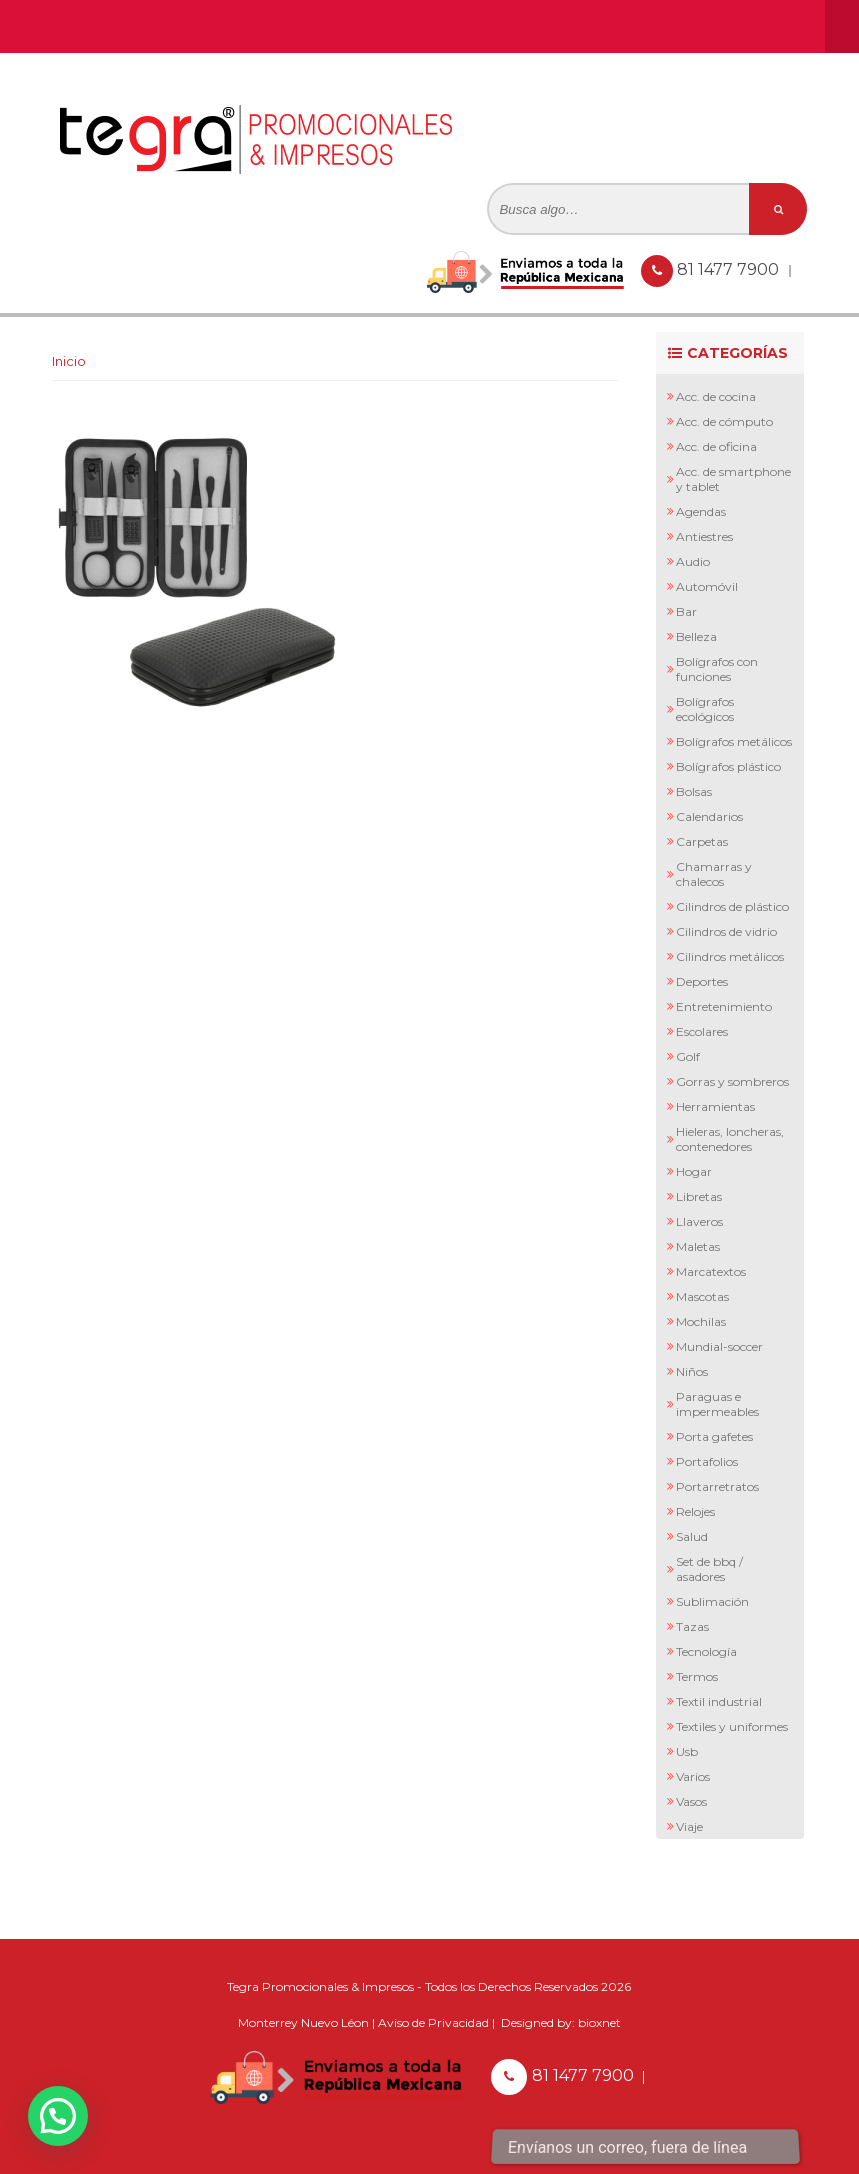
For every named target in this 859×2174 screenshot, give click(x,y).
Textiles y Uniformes (732, 1726)
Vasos (691, 1801)
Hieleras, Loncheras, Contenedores (730, 1139)
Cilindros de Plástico (732, 906)
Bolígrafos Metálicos (734, 741)
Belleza (696, 636)
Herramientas (715, 1106)
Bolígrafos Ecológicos (705, 709)
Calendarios (709, 816)
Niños (692, 1371)
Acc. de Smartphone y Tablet (733, 479)
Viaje (689, 1826)
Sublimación (712, 1601)
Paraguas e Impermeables (717, 1404)
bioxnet (599, 2022)
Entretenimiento (724, 1006)
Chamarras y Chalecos (714, 874)
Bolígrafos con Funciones (717, 669)
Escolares (702, 1031)
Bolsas (694, 791)
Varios (693, 1776)
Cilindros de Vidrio (726, 931)
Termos (697, 1676)
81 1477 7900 (730, 269)
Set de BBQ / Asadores (709, 1569)
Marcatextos (711, 1271)
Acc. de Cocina (716, 396)
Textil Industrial (719, 1701)
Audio (693, 561)
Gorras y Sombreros (732, 1081)
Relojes (695, 1511)
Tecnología (706, 1651)
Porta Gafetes (714, 1436)
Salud (692, 1536)
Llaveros (699, 1221)
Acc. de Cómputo (724, 421)
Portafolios (707, 1461)
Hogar (694, 1171)
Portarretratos (717, 1486)
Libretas (699, 1196)
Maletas (698, 1246)
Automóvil (707, 586)
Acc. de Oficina (716, 446)
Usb (687, 1751)
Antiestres (704, 536)
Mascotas (702, 1296)
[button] (58, 2116)
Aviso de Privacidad (433, 2022)
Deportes (702, 981)
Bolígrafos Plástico (728, 766)
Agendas (701, 511)
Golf (688, 1056)
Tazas (692, 1626)
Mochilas (701, 1321)
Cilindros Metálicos (730, 956)
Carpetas (702, 841)
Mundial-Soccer (719, 1346)
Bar (686, 611)
